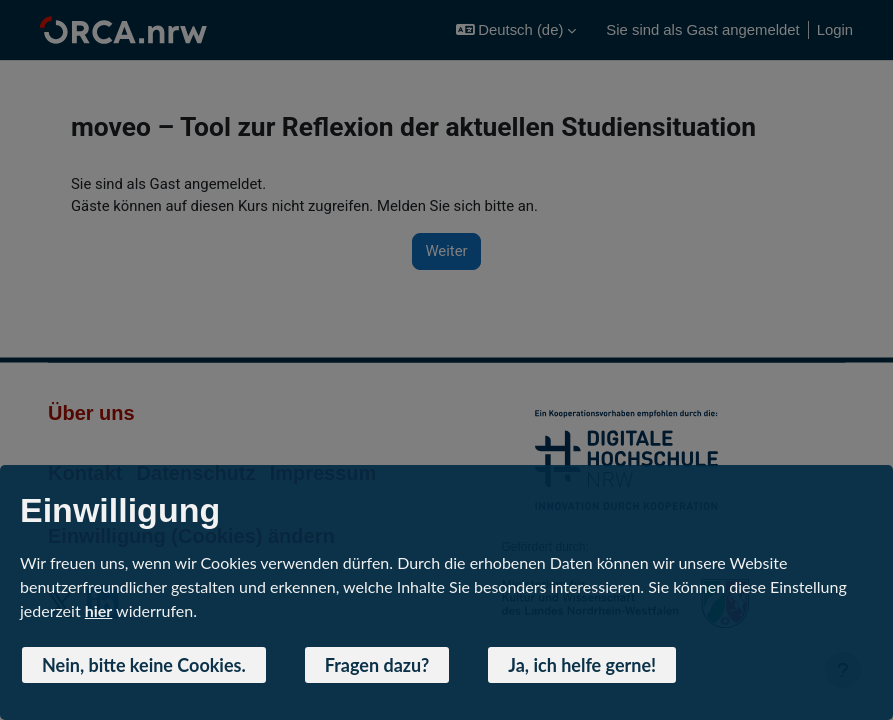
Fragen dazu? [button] (377, 665)
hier (99, 610)
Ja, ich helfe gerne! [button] (582, 665)
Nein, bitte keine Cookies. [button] (144, 665)
